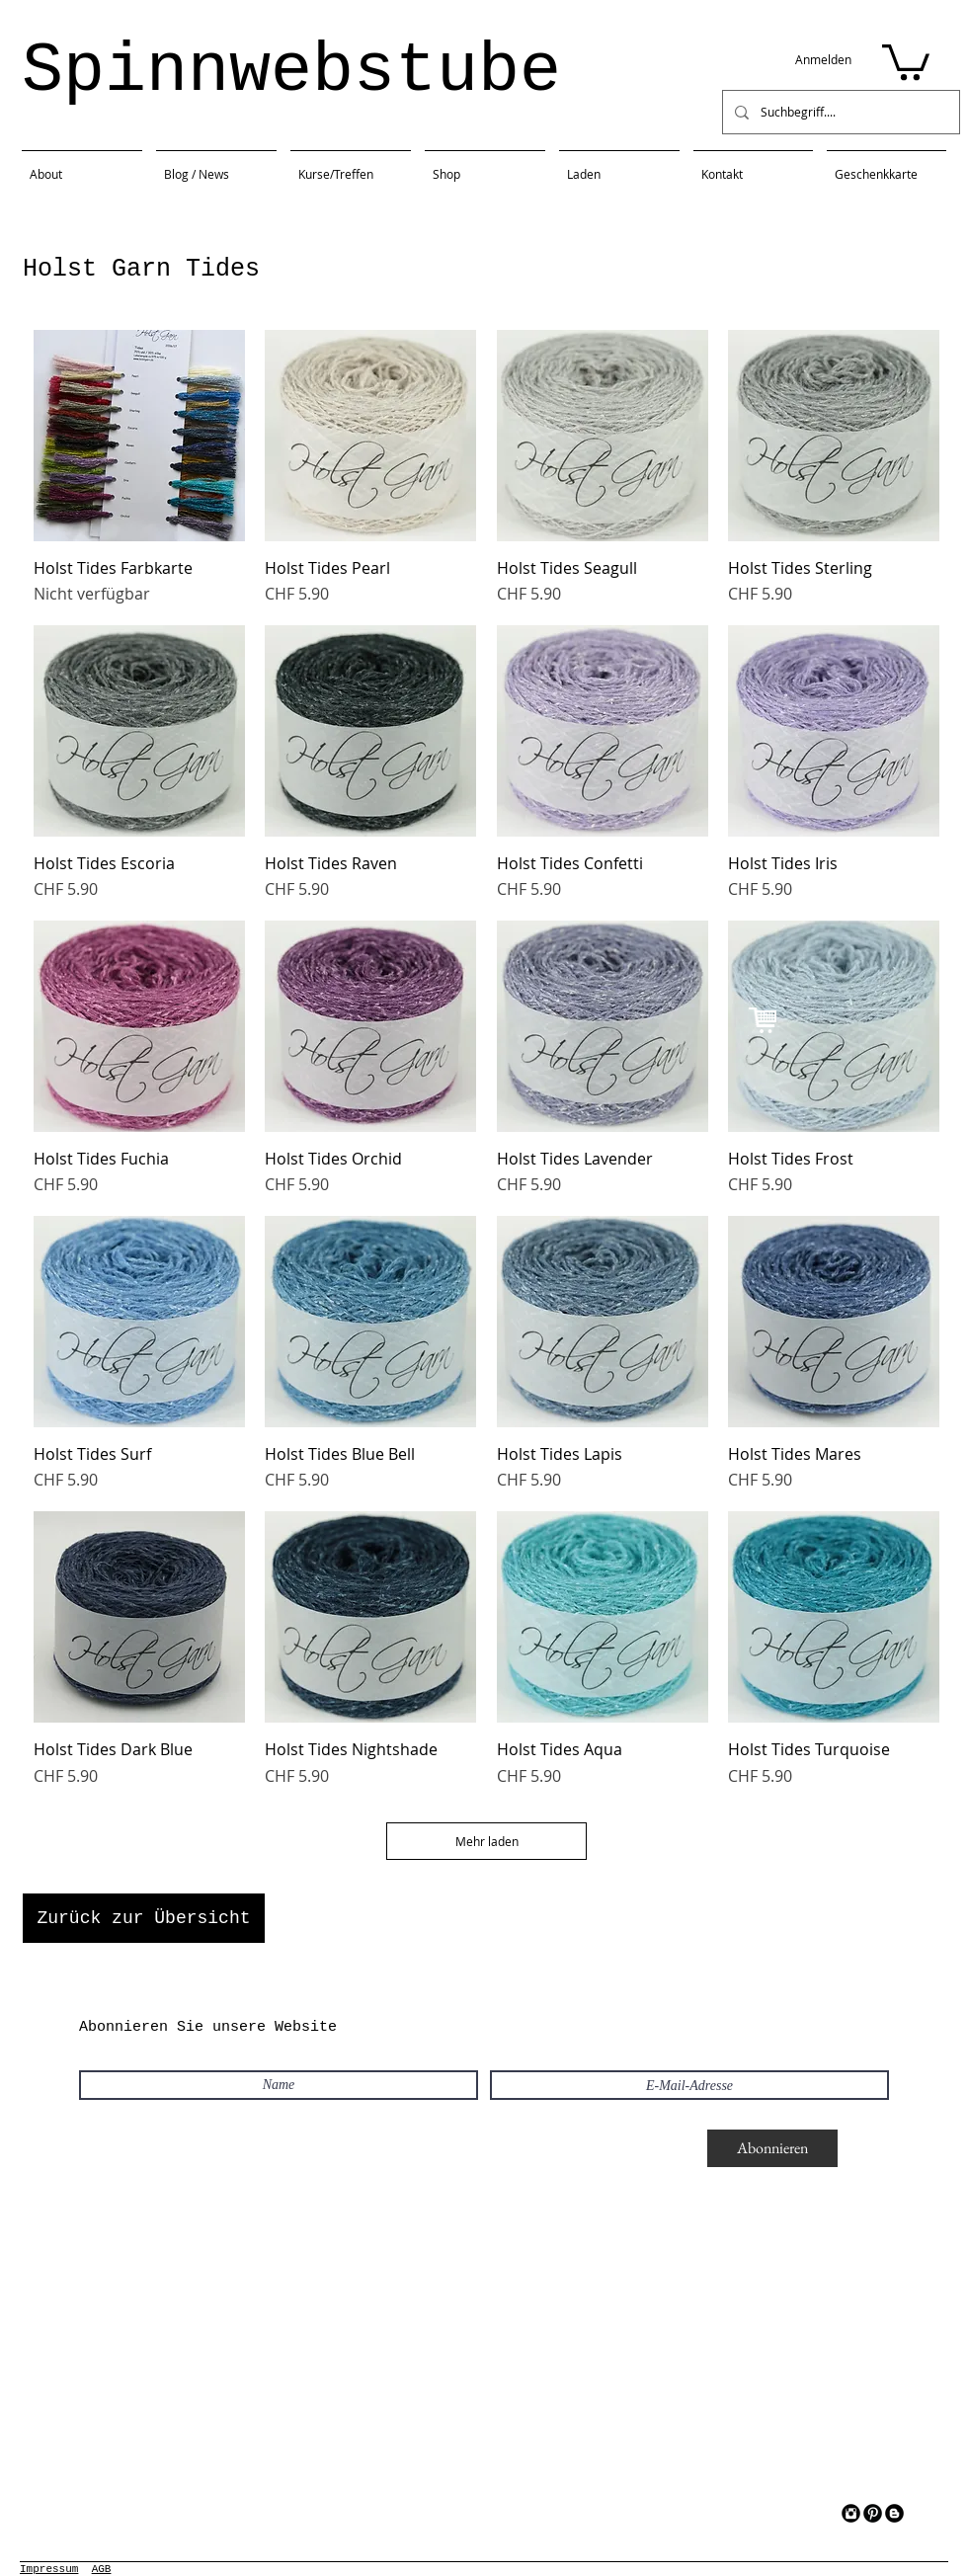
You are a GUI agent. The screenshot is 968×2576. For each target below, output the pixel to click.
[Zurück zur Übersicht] (144, 1918)
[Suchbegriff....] (839, 112)
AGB (102, 2569)
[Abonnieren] (772, 2148)
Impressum (49, 2569)
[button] (905, 60)
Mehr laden (486, 1841)
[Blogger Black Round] (894, 2513)
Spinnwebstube (291, 72)
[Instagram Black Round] (851, 2513)
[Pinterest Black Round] (872, 2513)
